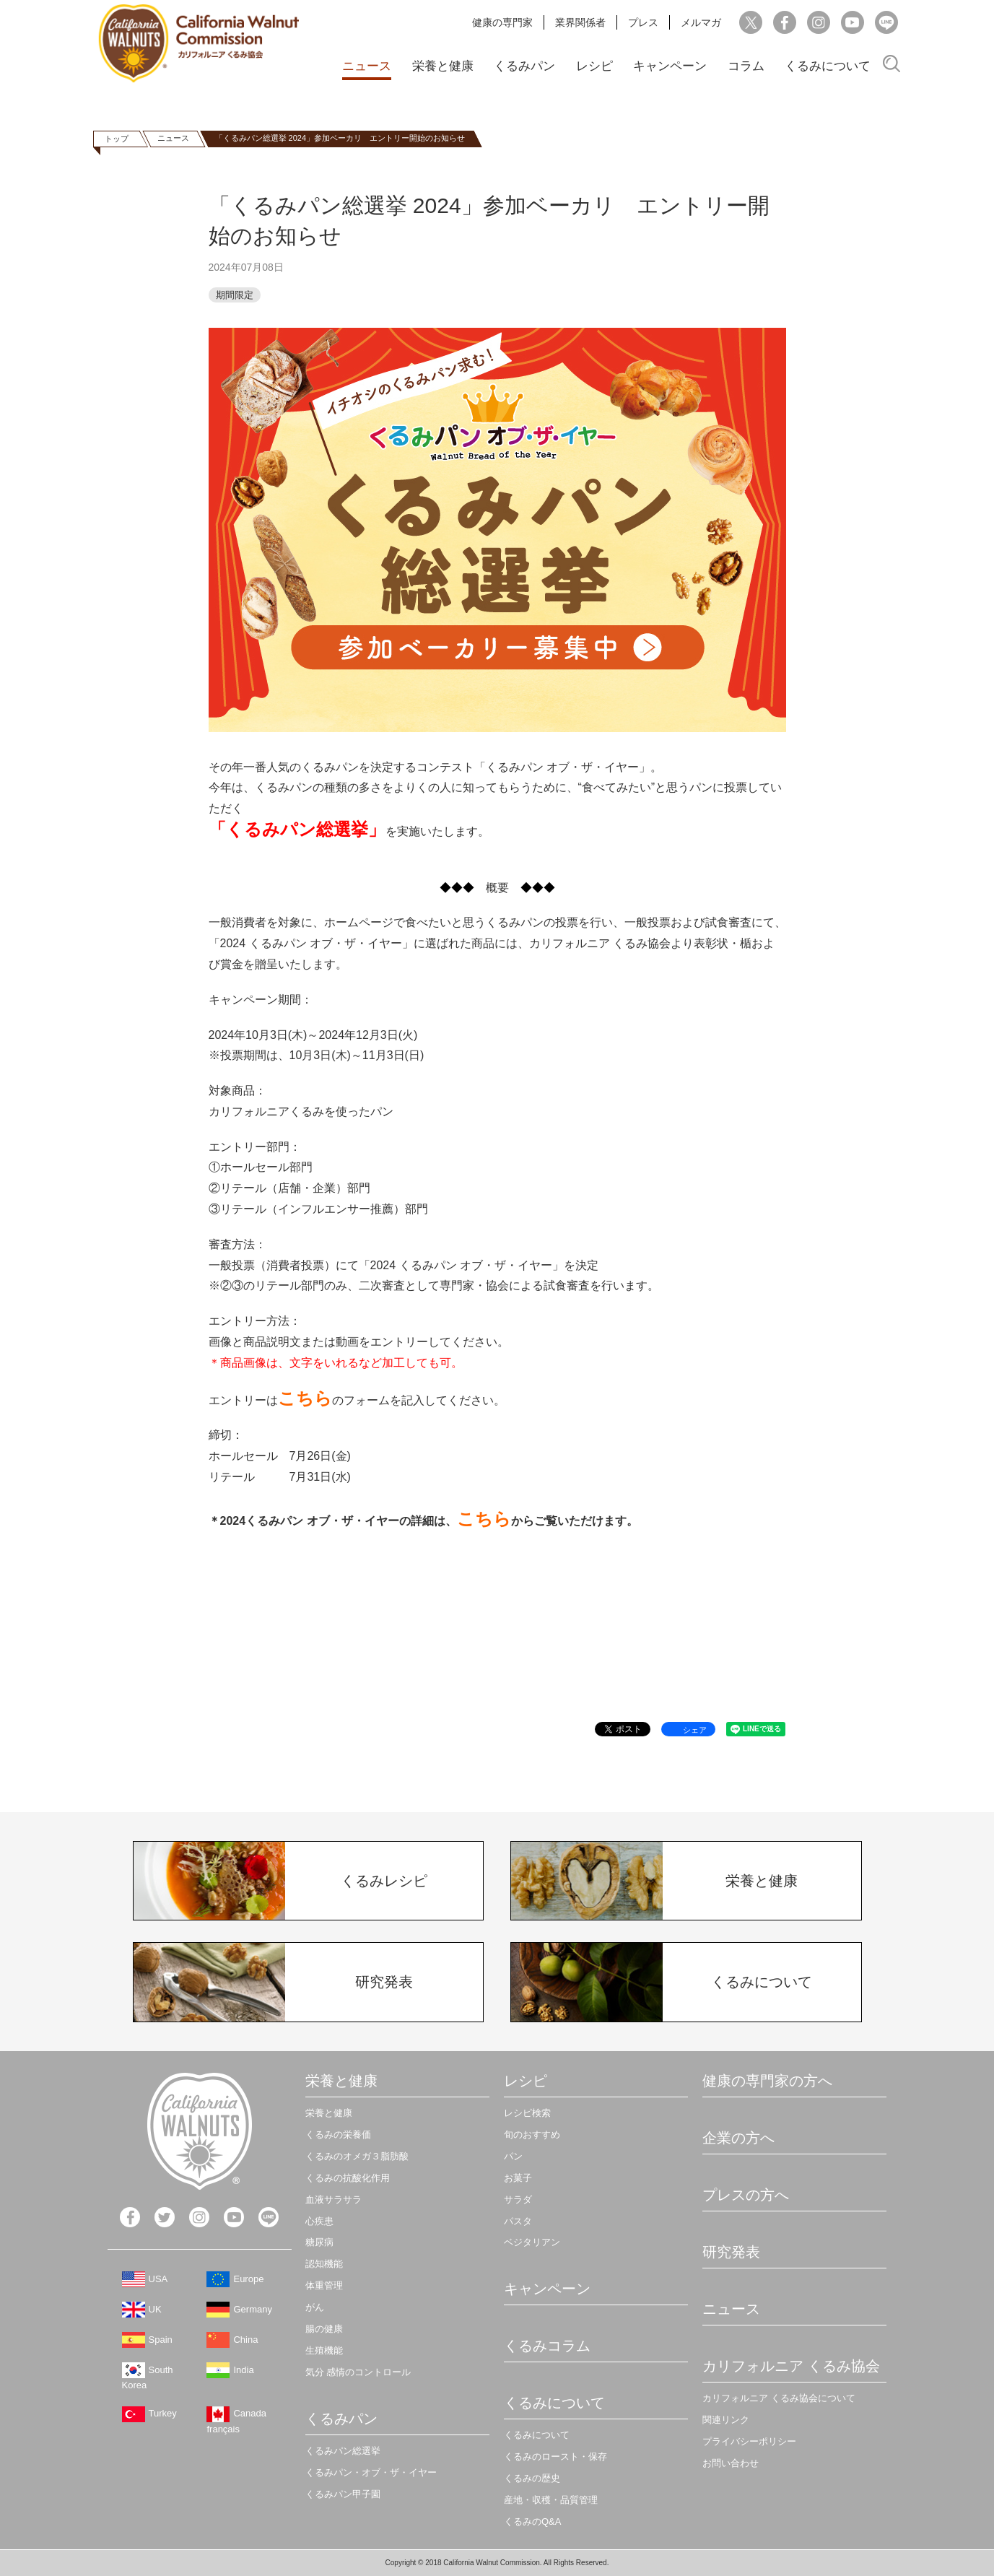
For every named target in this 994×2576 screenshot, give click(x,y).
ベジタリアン (532, 2242)
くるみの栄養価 (338, 2134)
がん (314, 2307)
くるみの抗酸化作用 (347, 2177)
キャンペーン (670, 66)
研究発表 (731, 2252)
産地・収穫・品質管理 (551, 2499)
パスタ (518, 2221)
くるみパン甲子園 (342, 2494)
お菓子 (518, 2177)
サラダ (518, 2199)
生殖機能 (324, 2350)
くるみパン (524, 66)
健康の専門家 (502, 22)
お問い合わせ (730, 2463)
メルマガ (701, 22)
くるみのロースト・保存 (555, 2456)
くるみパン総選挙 (342, 2450)
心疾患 (319, 2221)
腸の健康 (324, 2328)
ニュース (366, 66)
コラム (746, 66)
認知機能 (324, 2263)
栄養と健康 (443, 66)
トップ (116, 138)
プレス (643, 22)
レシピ (594, 66)
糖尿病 (319, 2242)
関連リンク (725, 2419)
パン (513, 2156)
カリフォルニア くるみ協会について (778, 2398)
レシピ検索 (527, 2112)
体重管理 (324, 2285)
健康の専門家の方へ (767, 2081)
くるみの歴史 (532, 2478)
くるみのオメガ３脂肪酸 (357, 2156)
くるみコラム (547, 2346)
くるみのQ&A (532, 2521)
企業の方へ (738, 2138)
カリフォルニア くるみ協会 (791, 2366)
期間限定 (234, 295)
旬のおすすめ (532, 2134)
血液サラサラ (333, 2199)
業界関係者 (580, 22)
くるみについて (828, 66)
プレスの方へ (745, 2195)
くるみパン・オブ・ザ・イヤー (371, 2472)
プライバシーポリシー (749, 2441)
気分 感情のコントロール (358, 2372)
